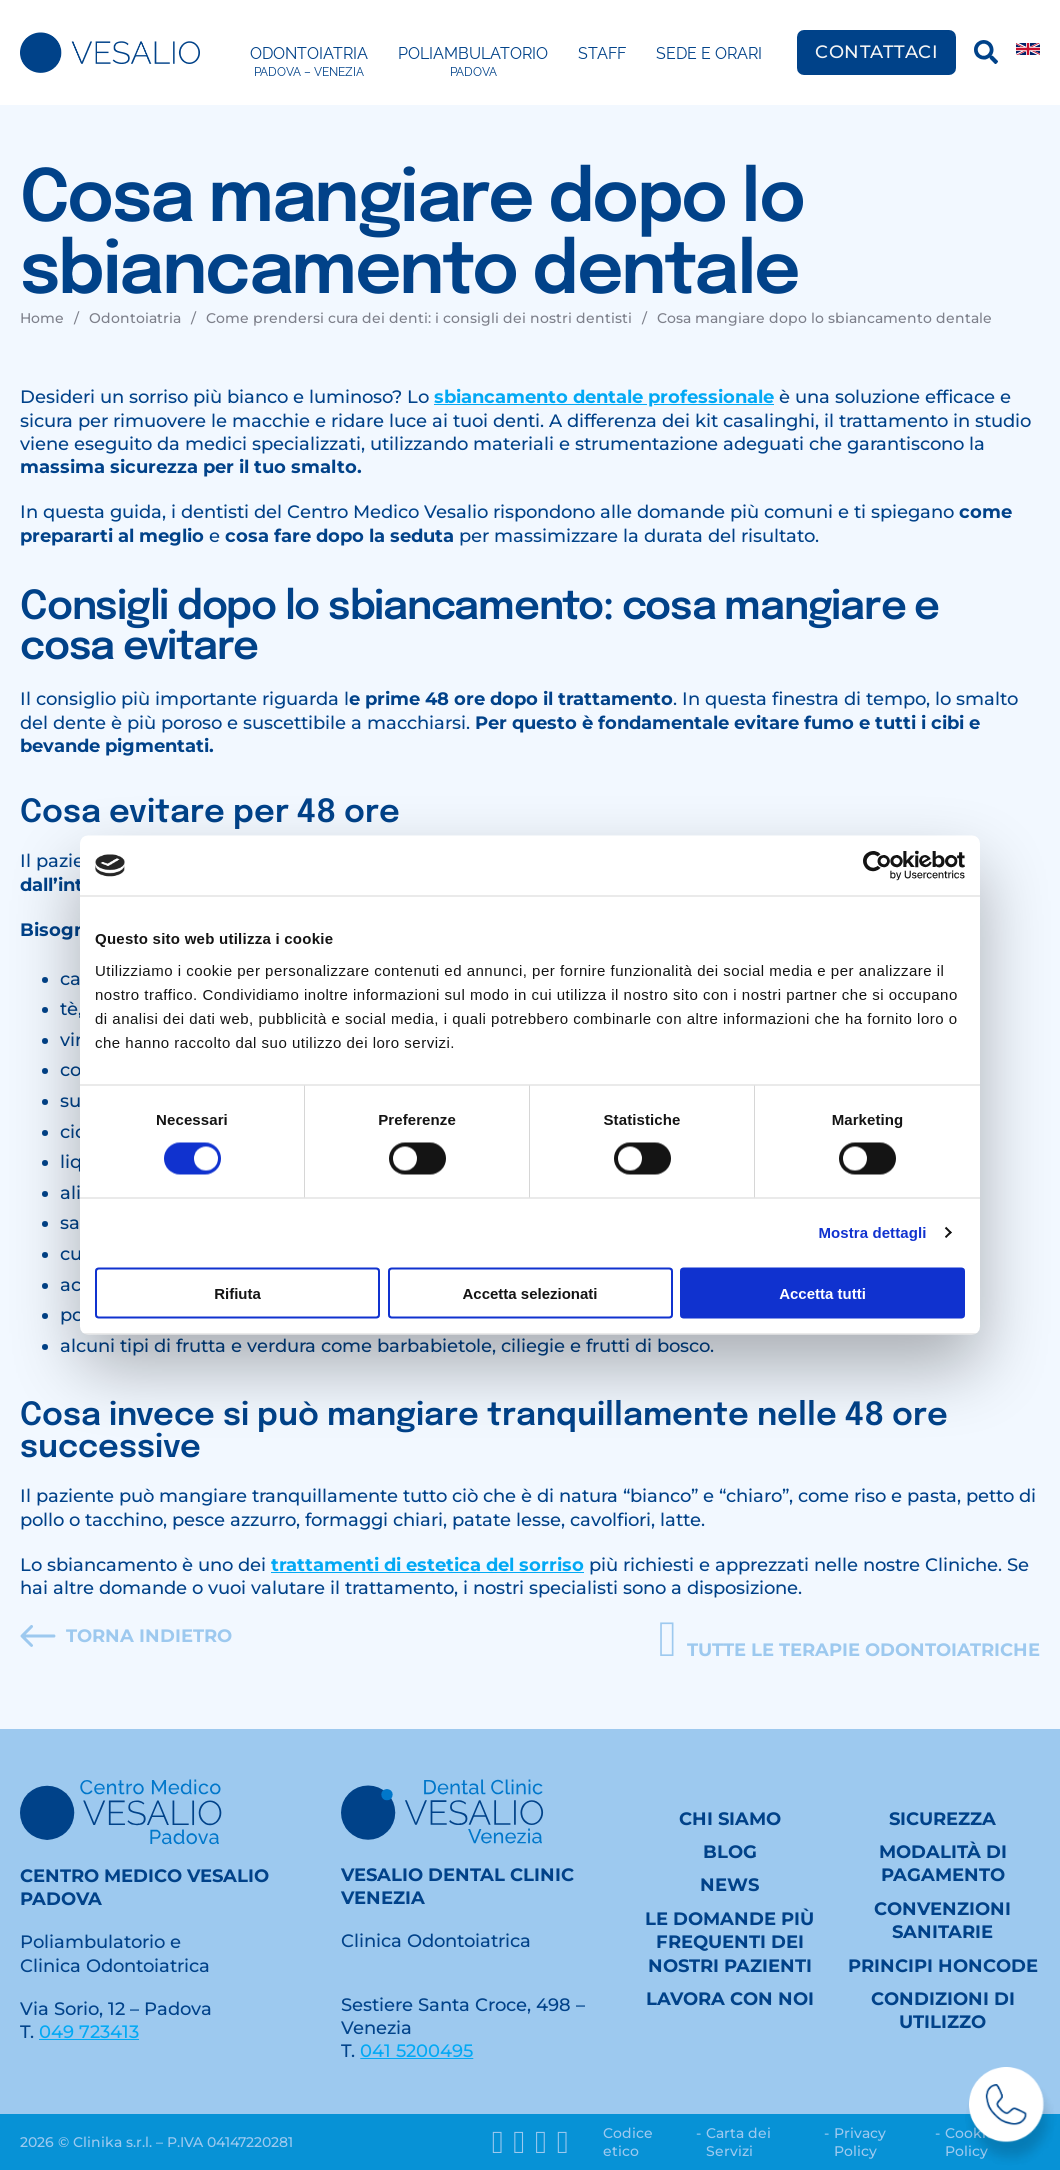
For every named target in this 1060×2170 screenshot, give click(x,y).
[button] (849, 1640)
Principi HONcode (943, 1966)
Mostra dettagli (872, 1232)
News (729, 1885)
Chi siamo (730, 1819)
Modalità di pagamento (943, 1863)
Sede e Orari (709, 53)
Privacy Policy (860, 2142)
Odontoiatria (309, 62)
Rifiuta (237, 1292)
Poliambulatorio (473, 62)
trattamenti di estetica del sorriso (427, 1565)
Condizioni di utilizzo (943, 2010)
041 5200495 (416, 2051)
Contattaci (876, 52)
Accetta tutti (822, 1292)
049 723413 (89, 2032)
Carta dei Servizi (738, 2142)
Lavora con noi (730, 1999)
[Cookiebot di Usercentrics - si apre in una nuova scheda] (877, 866)
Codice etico (628, 2142)
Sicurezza (942, 1819)
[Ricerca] (986, 52)
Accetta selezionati (529, 1292)
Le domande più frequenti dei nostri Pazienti (729, 1942)
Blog (730, 1852)
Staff (602, 53)
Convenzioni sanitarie (942, 1920)
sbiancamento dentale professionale (604, 397)
